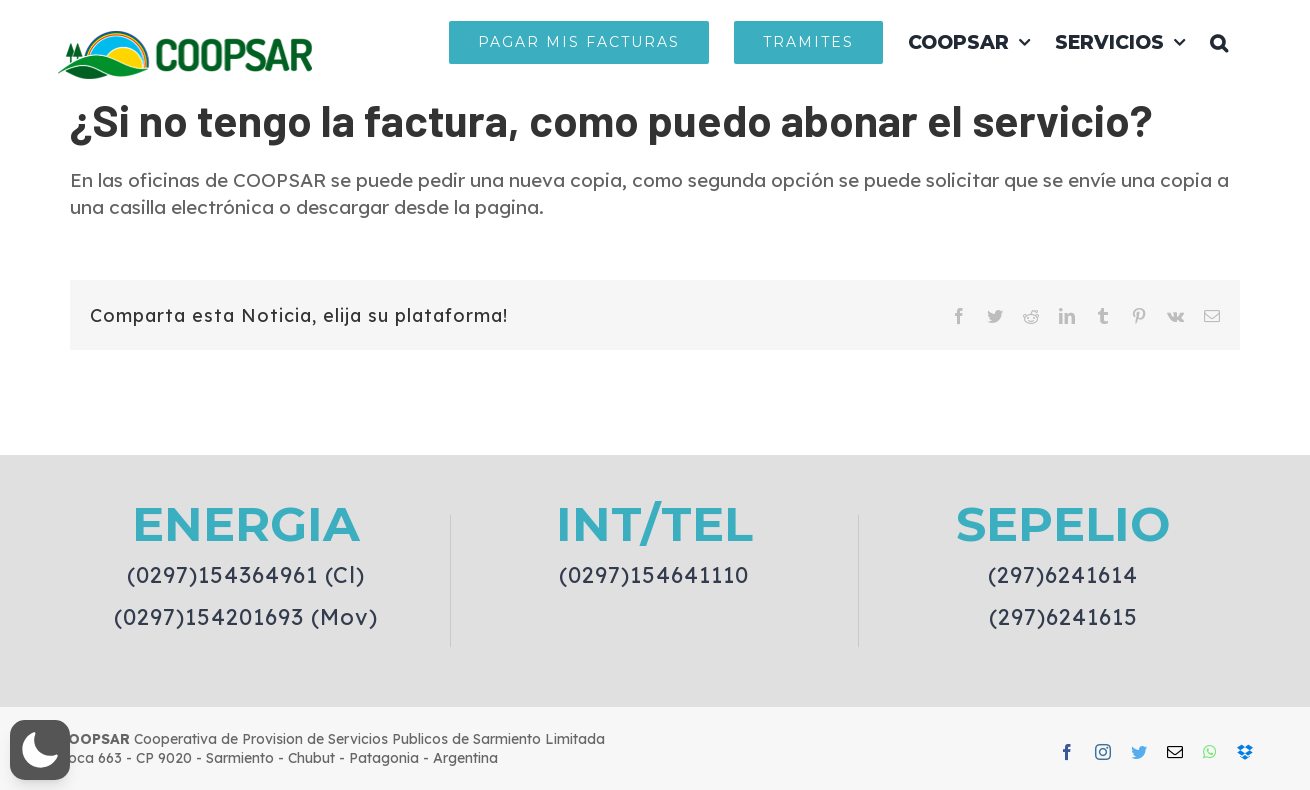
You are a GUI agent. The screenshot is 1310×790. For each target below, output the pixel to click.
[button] (1219, 42)
